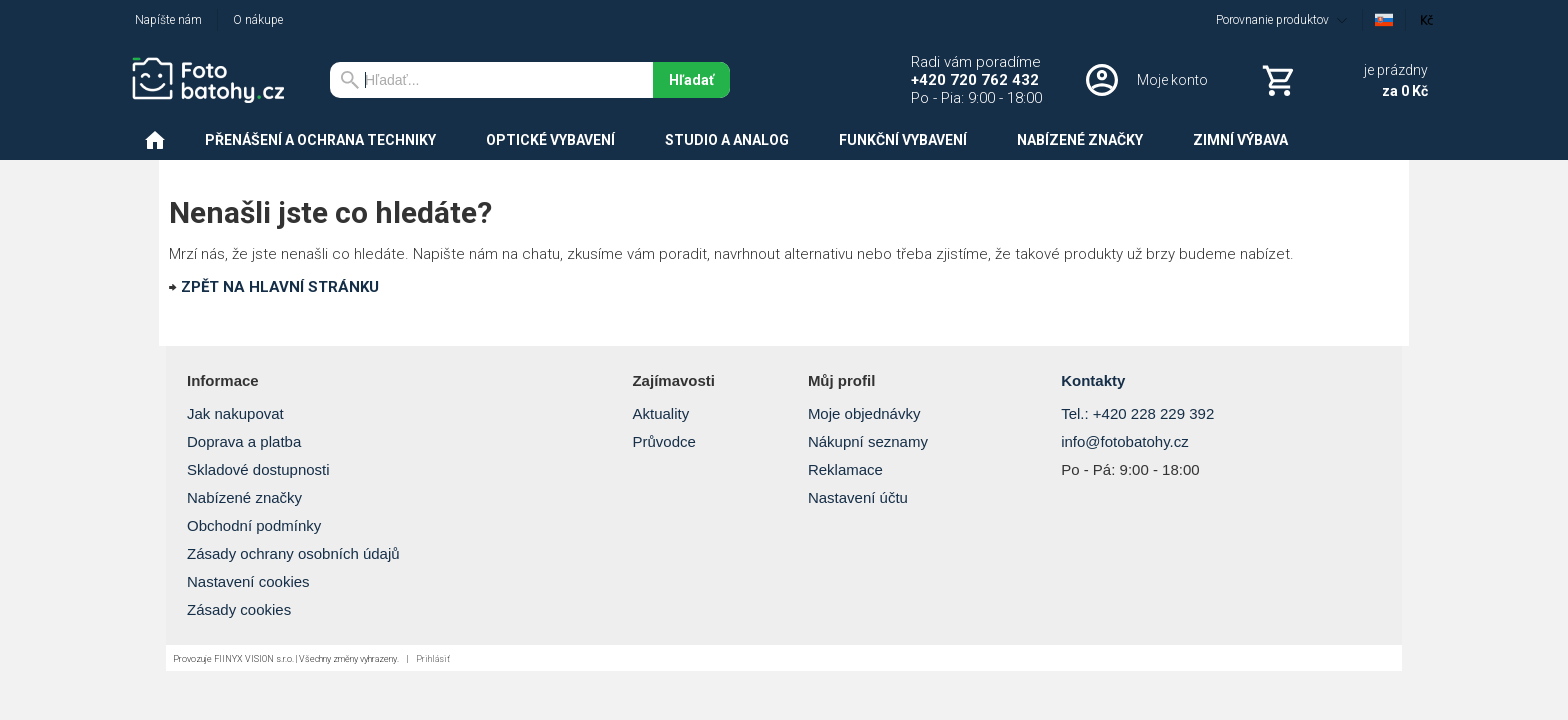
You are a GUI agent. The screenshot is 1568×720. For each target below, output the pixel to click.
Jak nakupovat (235, 413)
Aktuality (660, 413)
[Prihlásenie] (1145, 80)
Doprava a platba (244, 441)
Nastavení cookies (248, 581)
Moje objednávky (864, 413)
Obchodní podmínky (254, 525)
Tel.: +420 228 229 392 (1137, 413)
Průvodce (663, 441)
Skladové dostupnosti (258, 469)
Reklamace (845, 469)
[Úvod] (215, 80)
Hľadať (691, 80)
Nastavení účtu (858, 497)
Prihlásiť (433, 659)
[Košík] (1343, 80)
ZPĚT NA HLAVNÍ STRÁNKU (280, 287)
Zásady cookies (239, 609)
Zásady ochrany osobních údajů (293, 553)
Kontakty (1093, 380)
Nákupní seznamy (868, 441)
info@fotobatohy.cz (1125, 441)
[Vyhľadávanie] (491, 80)
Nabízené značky (244, 497)
